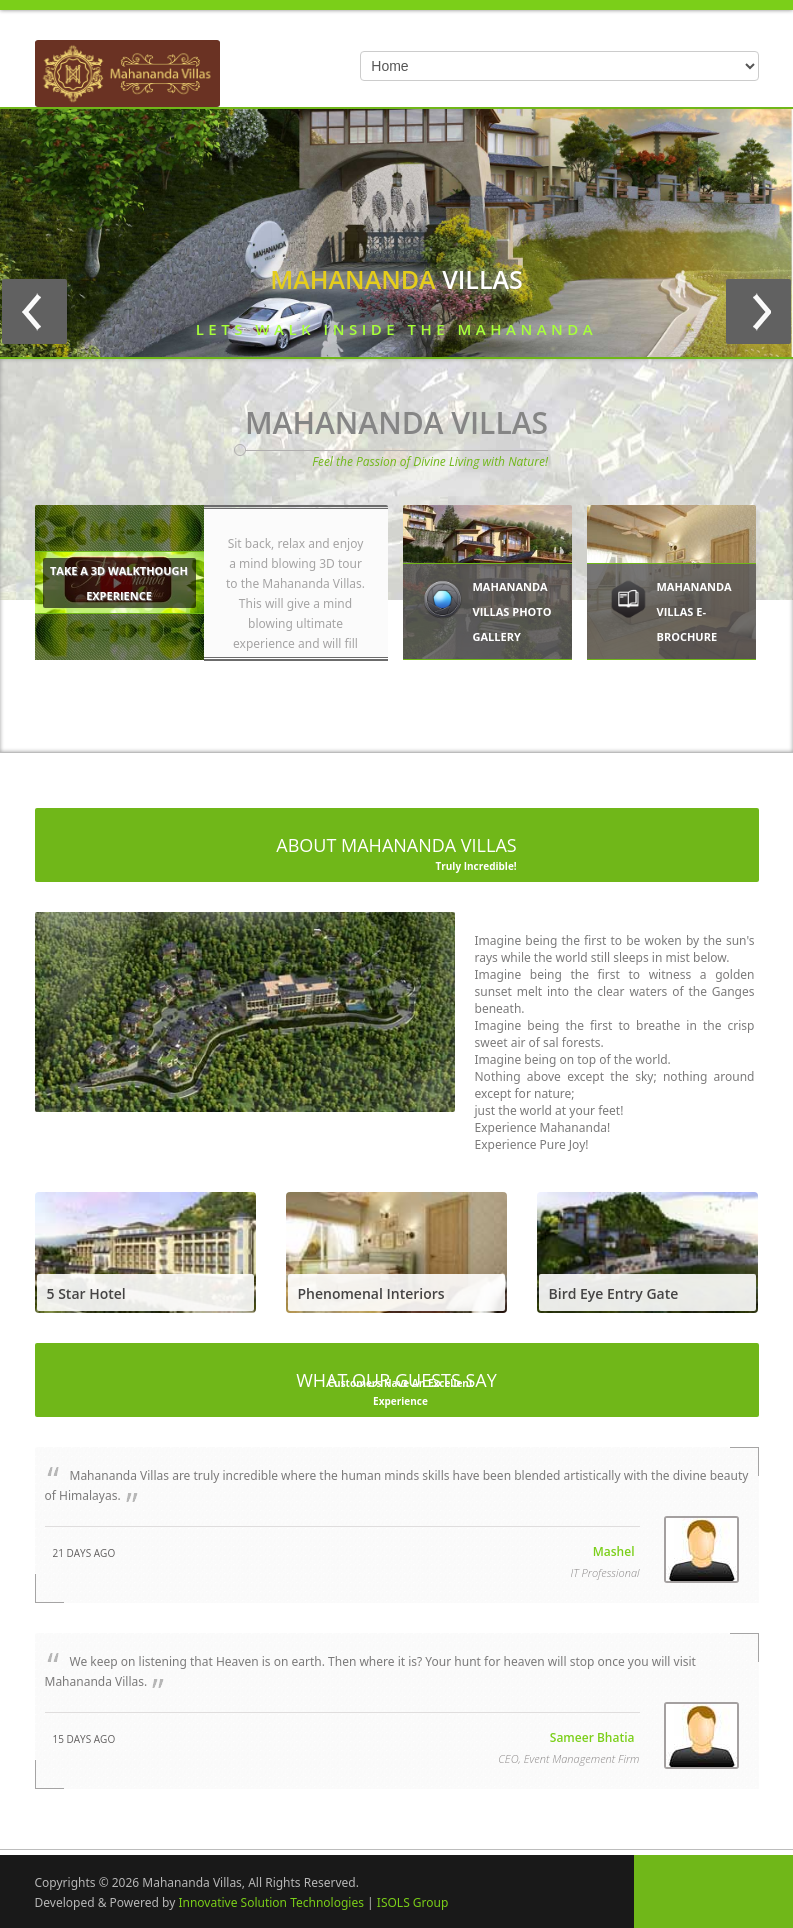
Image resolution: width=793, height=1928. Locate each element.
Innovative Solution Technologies (271, 1899)
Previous (34, 311)
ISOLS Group (413, 1899)
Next (758, 311)
